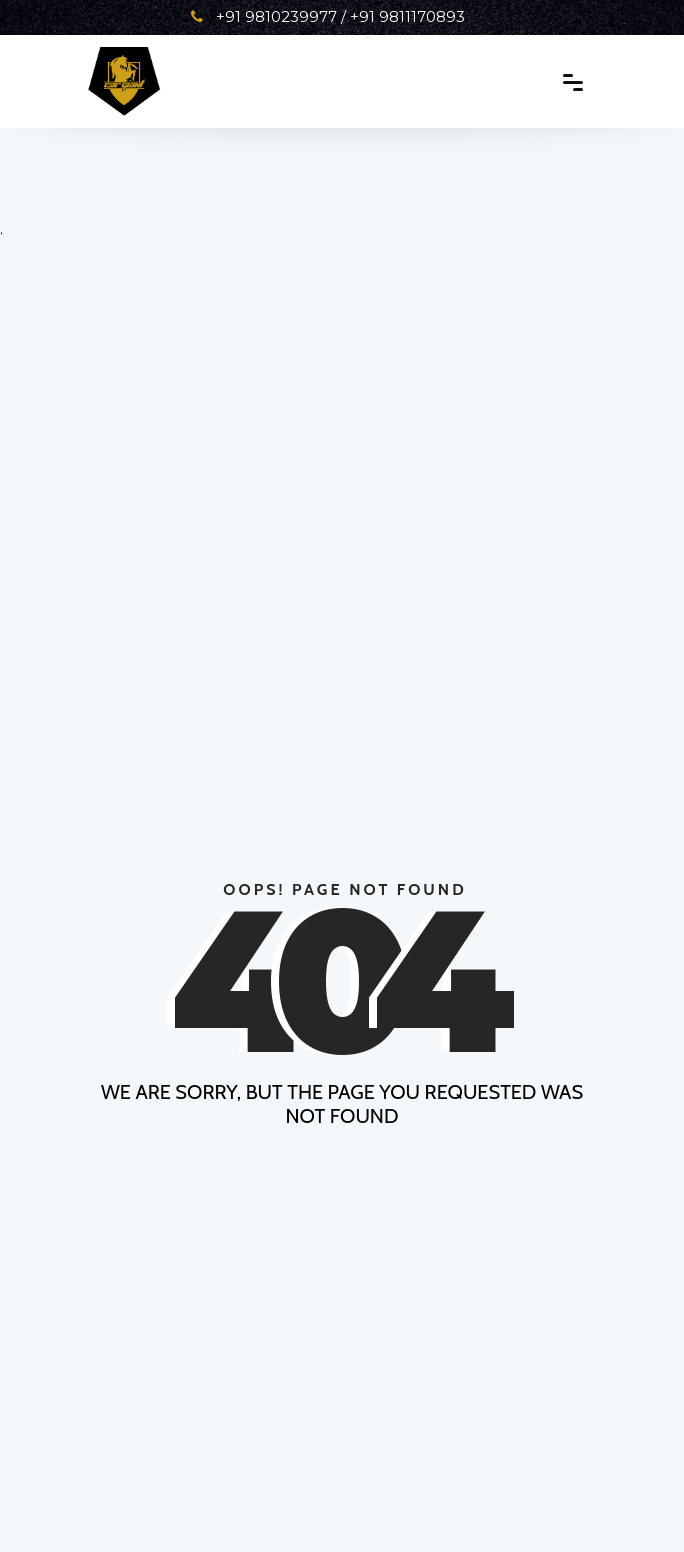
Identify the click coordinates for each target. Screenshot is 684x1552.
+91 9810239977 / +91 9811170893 (328, 16)
